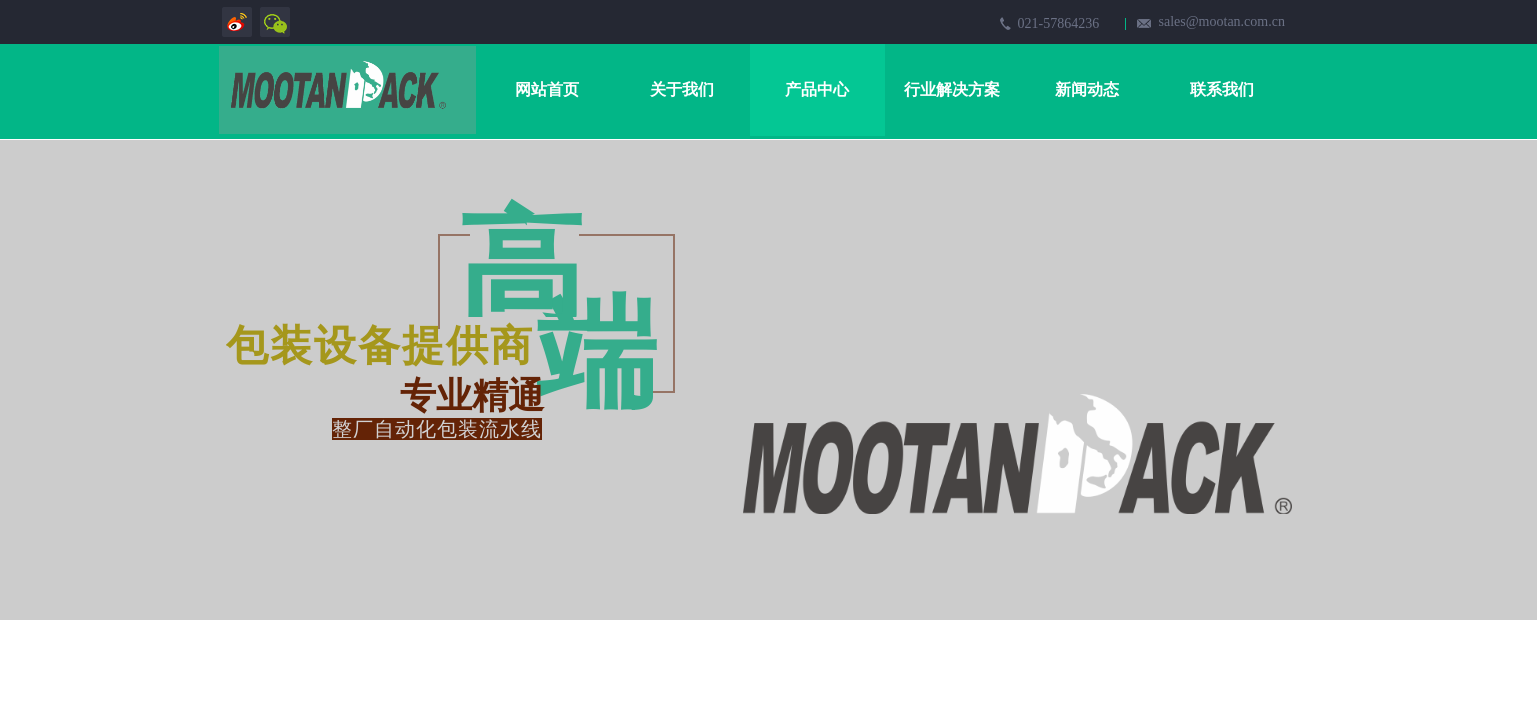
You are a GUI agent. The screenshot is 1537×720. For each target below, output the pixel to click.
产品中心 (817, 89)
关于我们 (682, 89)
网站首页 (547, 89)
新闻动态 (1087, 89)
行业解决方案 (952, 89)
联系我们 (1222, 89)
